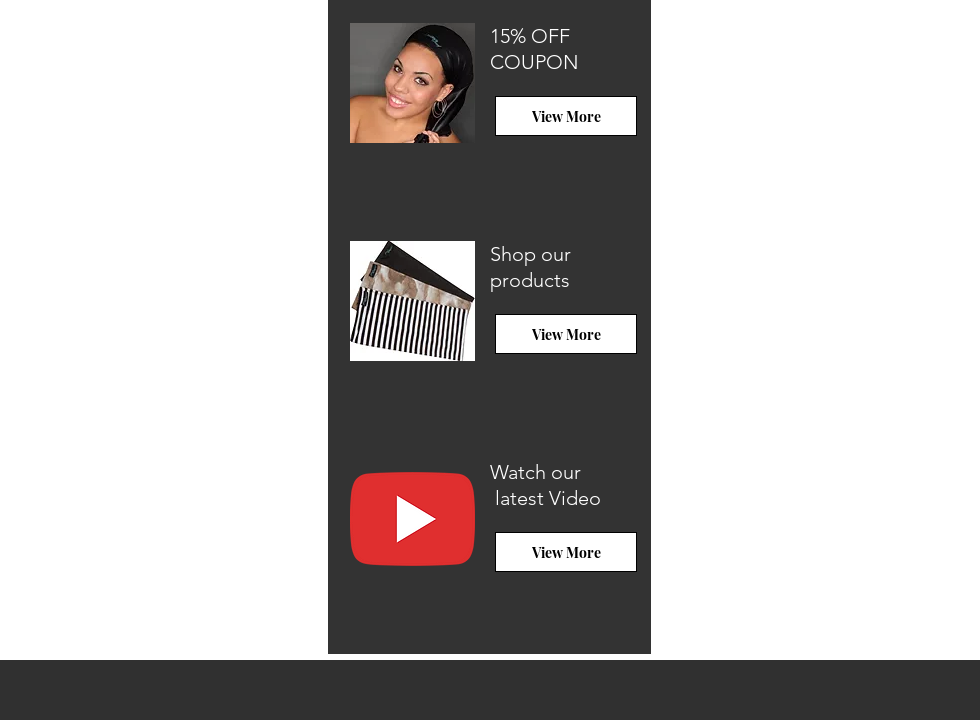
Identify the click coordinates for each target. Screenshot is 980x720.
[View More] (566, 116)
